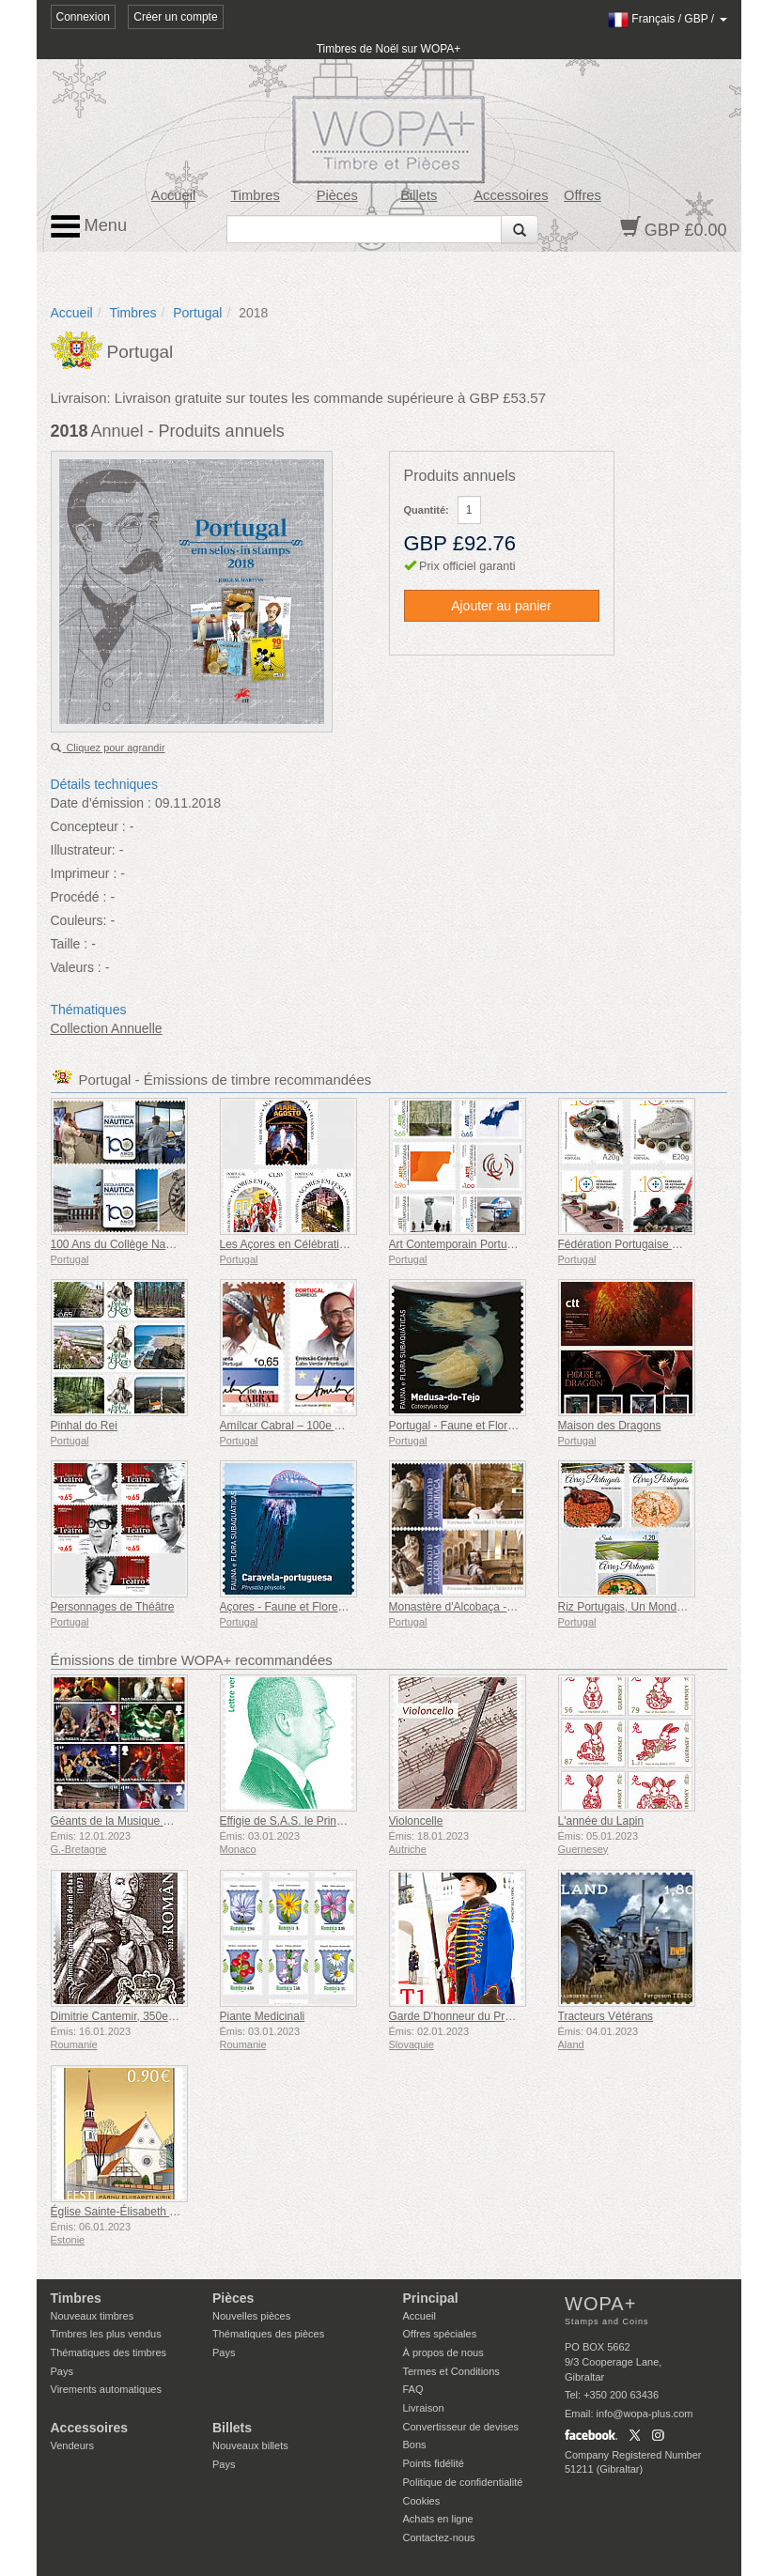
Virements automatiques (106, 2389)
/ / (667, 18)
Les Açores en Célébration (286, 1244)
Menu (89, 226)
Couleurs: (79, 920)
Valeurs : (76, 967)
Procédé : (79, 896)
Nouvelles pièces (251, 2315)
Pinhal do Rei (84, 1425)
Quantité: (426, 510)
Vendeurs (72, 2445)
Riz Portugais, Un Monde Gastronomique (661, 1606)
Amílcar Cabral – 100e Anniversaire (308, 1425)
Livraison (423, 2408)
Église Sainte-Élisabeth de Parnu (133, 2211)
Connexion (83, 16)
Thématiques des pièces (268, 2333)
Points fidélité (433, 2463)
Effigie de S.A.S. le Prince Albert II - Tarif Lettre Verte (351, 1821)
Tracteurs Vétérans (606, 2016)
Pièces (337, 195)
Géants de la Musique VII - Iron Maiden (149, 1821)
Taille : (69, 943)
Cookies (422, 2501)
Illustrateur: (83, 849)
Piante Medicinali (262, 2016)
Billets (418, 195)
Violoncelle (416, 1821)
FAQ (413, 2389)
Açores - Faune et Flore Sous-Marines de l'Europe (345, 1606)
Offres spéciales (440, 2333)
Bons (415, 2444)
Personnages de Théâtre (113, 1606)
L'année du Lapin (601, 1821)
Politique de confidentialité (463, 2482)
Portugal (197, 312)
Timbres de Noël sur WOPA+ (389, 48)
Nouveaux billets (250, 2445)
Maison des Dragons (609, 1425)
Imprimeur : (84, 873)
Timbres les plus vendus (106, 2333)
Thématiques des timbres (109, 2352)
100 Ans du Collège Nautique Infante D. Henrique (174, 1244)
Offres (582, 195)
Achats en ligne (438, 2518)
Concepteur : (88, 826)
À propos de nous (443, 2352)
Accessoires (511, 195)
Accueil (173, 195)
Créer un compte (175, 16)
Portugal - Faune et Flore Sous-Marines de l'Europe (517, 1425)
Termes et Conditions (451, 2371)
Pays (62, 2371)
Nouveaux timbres (92, 2315)
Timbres (255, 195)
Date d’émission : (101, 802)
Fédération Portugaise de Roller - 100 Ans (663, 1244)
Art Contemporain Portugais (458, 1244)
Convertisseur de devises (461, 2426)
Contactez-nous (439, 2537)
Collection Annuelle (107, 1028)
